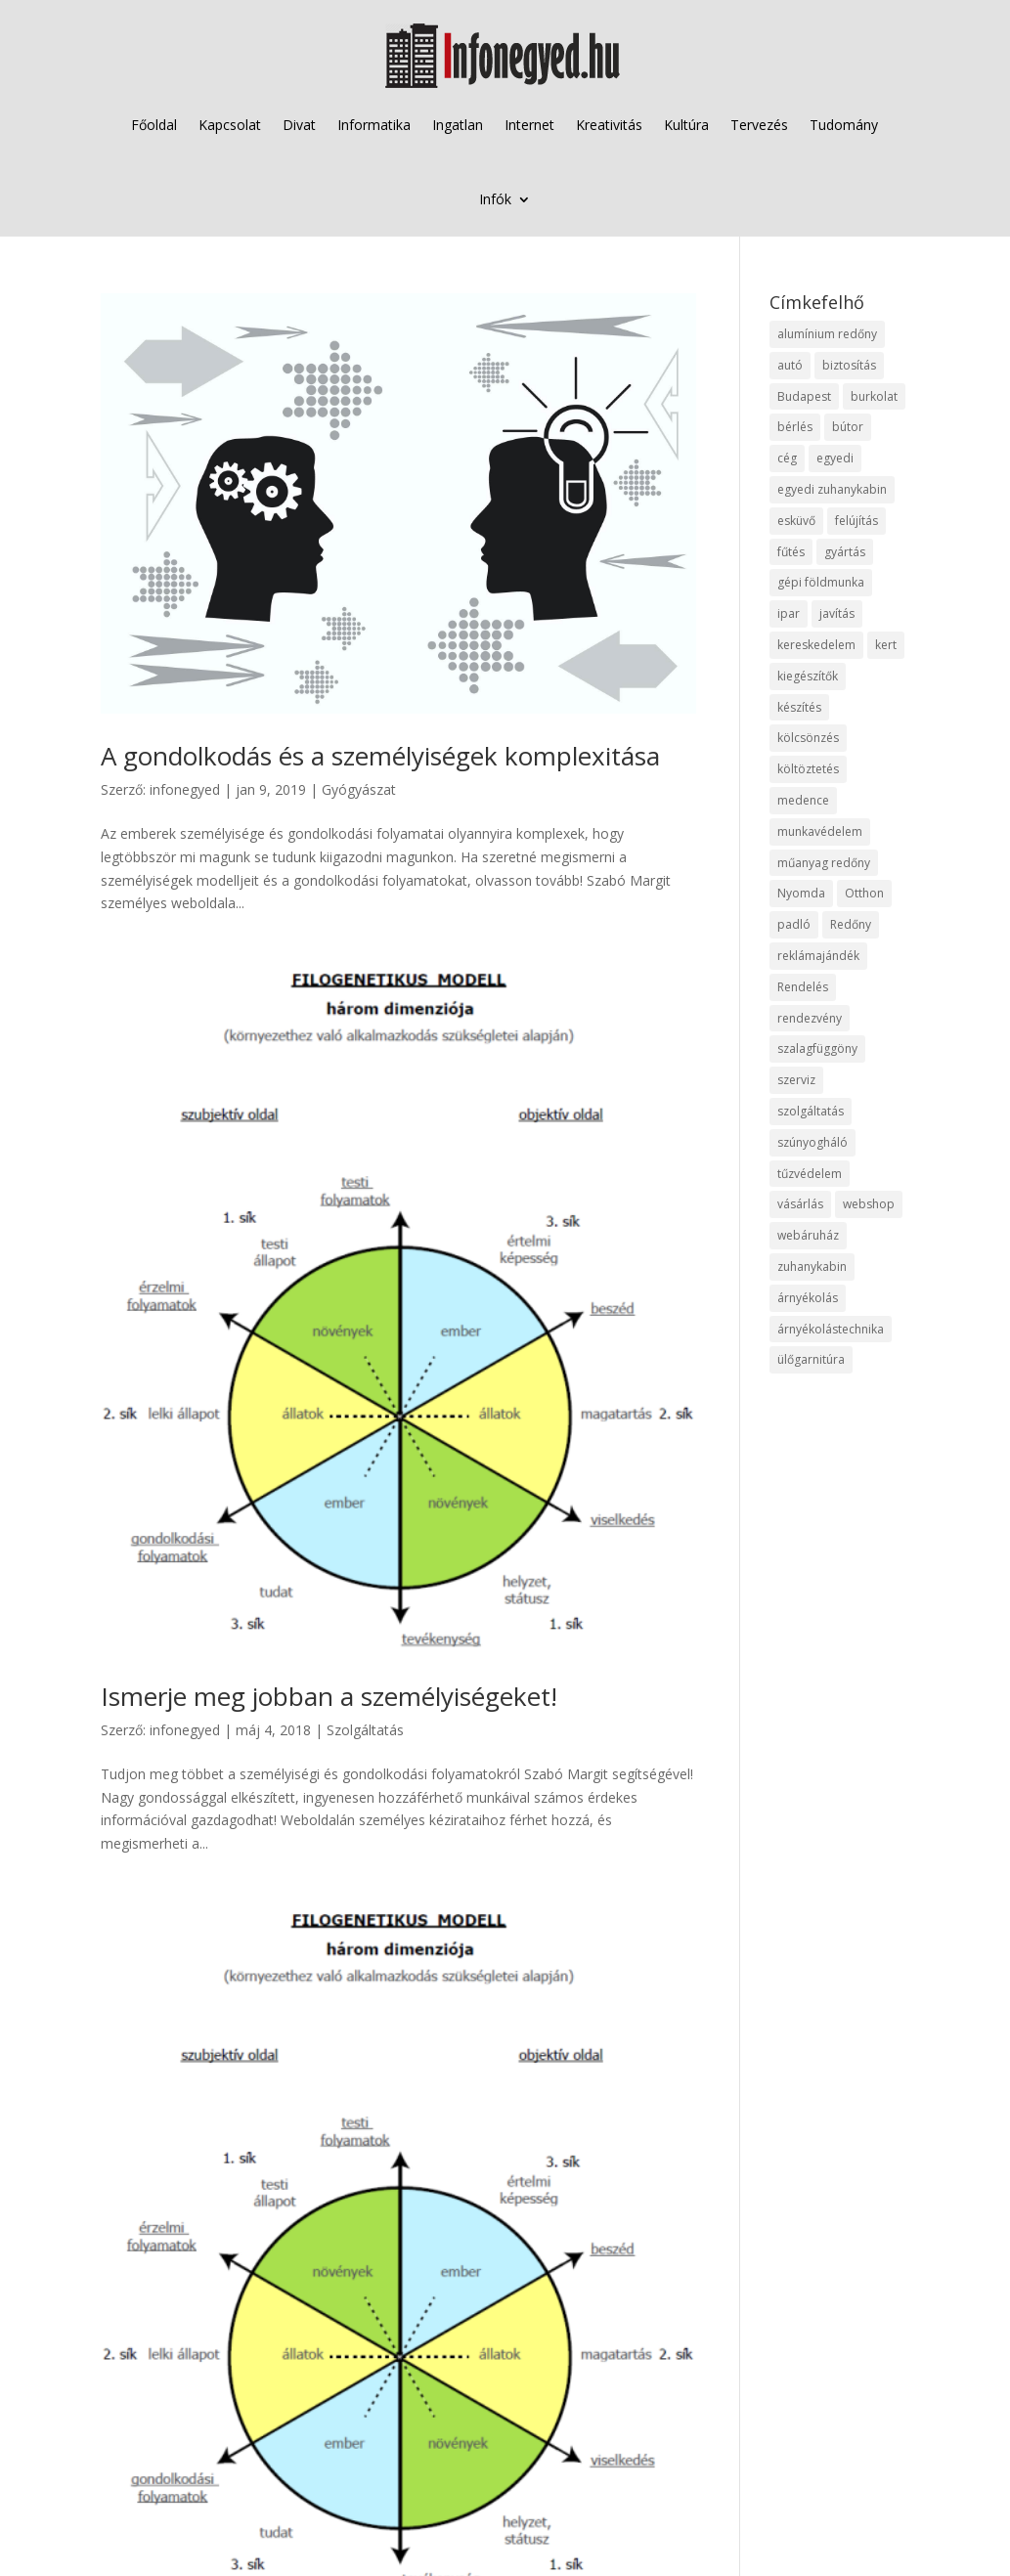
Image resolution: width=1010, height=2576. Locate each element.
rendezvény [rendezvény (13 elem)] (809, 1018)
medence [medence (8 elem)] (803, 800)
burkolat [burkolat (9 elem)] (874, 396)
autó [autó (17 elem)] (790, 365)
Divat (299, 124)
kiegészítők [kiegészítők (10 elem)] (807, 676)
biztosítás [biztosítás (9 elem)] (849, 365)
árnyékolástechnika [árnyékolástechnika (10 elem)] (830, 1329)
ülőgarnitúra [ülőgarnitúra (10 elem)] (811, 1359)
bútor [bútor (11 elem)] (847, 426)
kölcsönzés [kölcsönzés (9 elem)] (808, 737)
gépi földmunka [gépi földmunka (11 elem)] (820, 582)
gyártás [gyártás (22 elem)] (844, 552)
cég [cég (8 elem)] (787, 458)
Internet (529, 124)
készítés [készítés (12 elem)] (799, 707)
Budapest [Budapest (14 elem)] (804, 396)
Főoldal (154, 124)
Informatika (374, 124)
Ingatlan (457, 124)
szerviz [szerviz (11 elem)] (796, 1079)
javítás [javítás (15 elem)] (837, 613)
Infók (495, 199)
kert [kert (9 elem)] (886, 644)
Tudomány (844, 124)
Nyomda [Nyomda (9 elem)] (801, 893)
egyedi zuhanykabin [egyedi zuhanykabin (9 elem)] (832, 489)
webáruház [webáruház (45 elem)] (808, 1235)
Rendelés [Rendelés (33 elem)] (802, 987)
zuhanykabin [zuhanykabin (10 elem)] (812, 1266)
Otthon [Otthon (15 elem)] (864, 893)
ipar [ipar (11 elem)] (788, 613)
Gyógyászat (359, 789)
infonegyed (185, 789)
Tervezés (759, 124)
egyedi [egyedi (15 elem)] (835, 458)
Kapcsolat (229, 124)
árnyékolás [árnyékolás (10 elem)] (807, 1297)
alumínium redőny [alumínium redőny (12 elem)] (827, 334)
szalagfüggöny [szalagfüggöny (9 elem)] (817, 1048)
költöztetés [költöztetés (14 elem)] (808, 769)
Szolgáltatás (365, 1730)
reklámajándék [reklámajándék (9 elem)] (818, 955)
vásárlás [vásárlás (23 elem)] (800, 1204)
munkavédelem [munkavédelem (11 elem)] (819, 831)
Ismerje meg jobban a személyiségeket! (329, 1696)
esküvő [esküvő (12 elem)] (796, 520)
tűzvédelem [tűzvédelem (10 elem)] (809, 1173)
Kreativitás (609, 124)
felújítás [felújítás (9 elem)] (856, 520)
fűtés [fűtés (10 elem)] (791, 552)
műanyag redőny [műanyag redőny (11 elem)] (823, 862)
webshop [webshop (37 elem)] (869, 1204)
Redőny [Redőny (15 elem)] (850, 924)
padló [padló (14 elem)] (794, 924)
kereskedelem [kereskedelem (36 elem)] (816, 644)
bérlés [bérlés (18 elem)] (794, 426)
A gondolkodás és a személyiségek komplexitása (380, 755)
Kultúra (686, 124)
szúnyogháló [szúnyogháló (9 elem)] (812, 1142)
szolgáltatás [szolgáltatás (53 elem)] (810, 1111)
